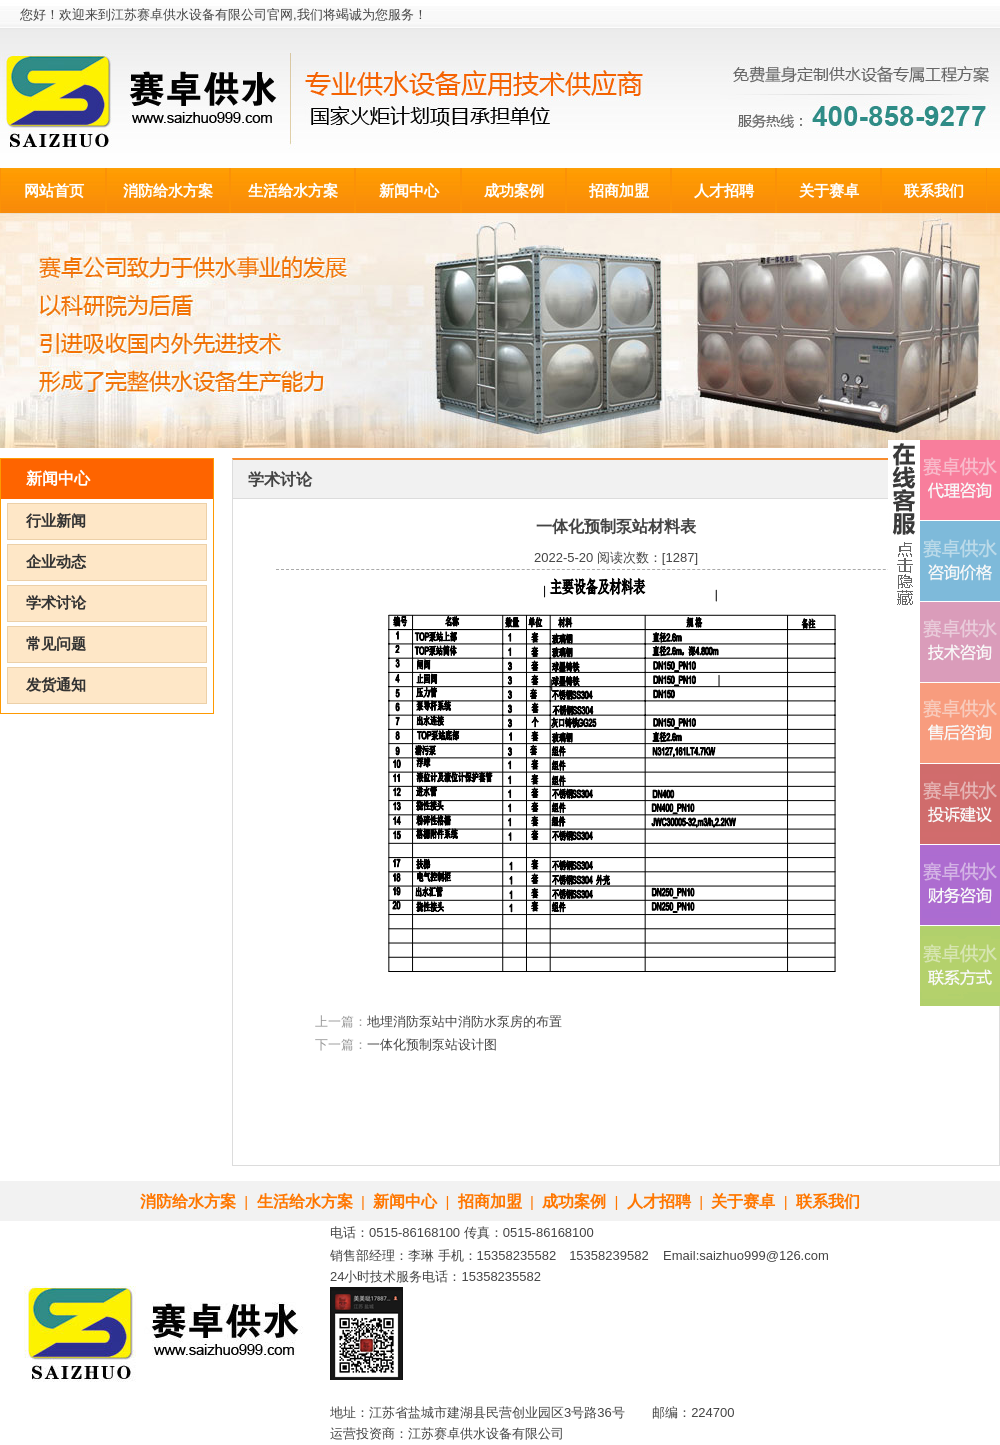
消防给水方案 (168, 190)
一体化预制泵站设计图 (432, 1044)
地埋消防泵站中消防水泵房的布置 (464, 1021)
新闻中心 (409, 190)
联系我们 (934, 190)
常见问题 (56, 644)
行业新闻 (56, 521)
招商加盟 (619, 190)
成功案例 (514, 190)
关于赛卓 (829, 190)
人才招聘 (724, 190)
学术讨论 (56, 603)
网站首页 (54, 190)
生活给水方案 (293, 190)
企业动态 (56, 562)
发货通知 (56, 685)
